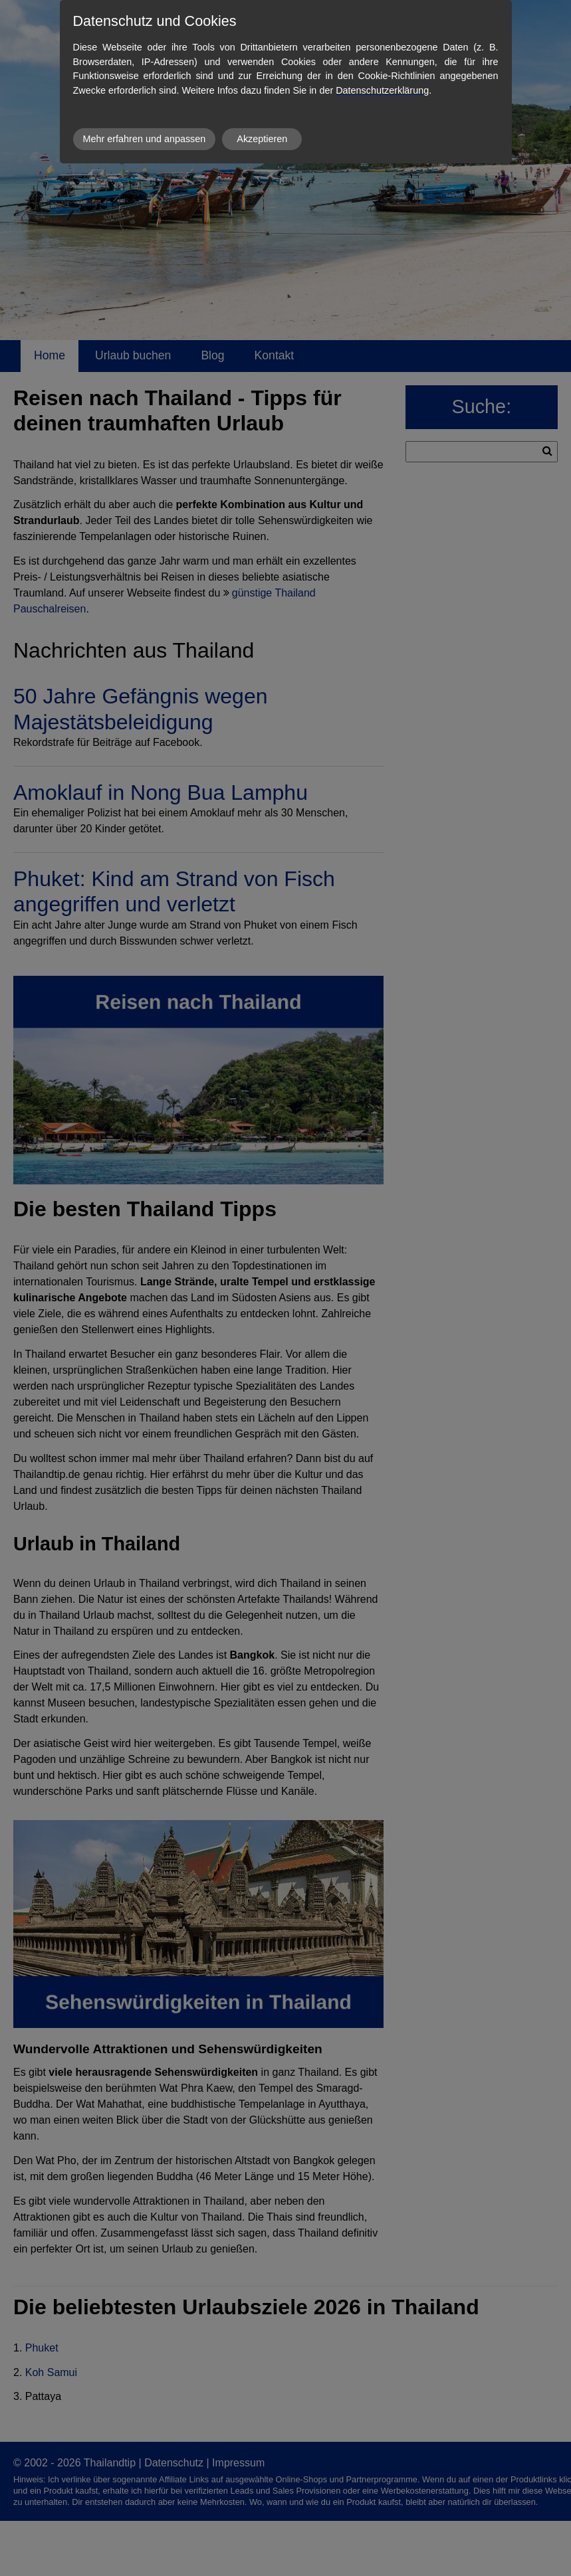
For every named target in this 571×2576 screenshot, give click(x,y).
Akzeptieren (262, 139)
